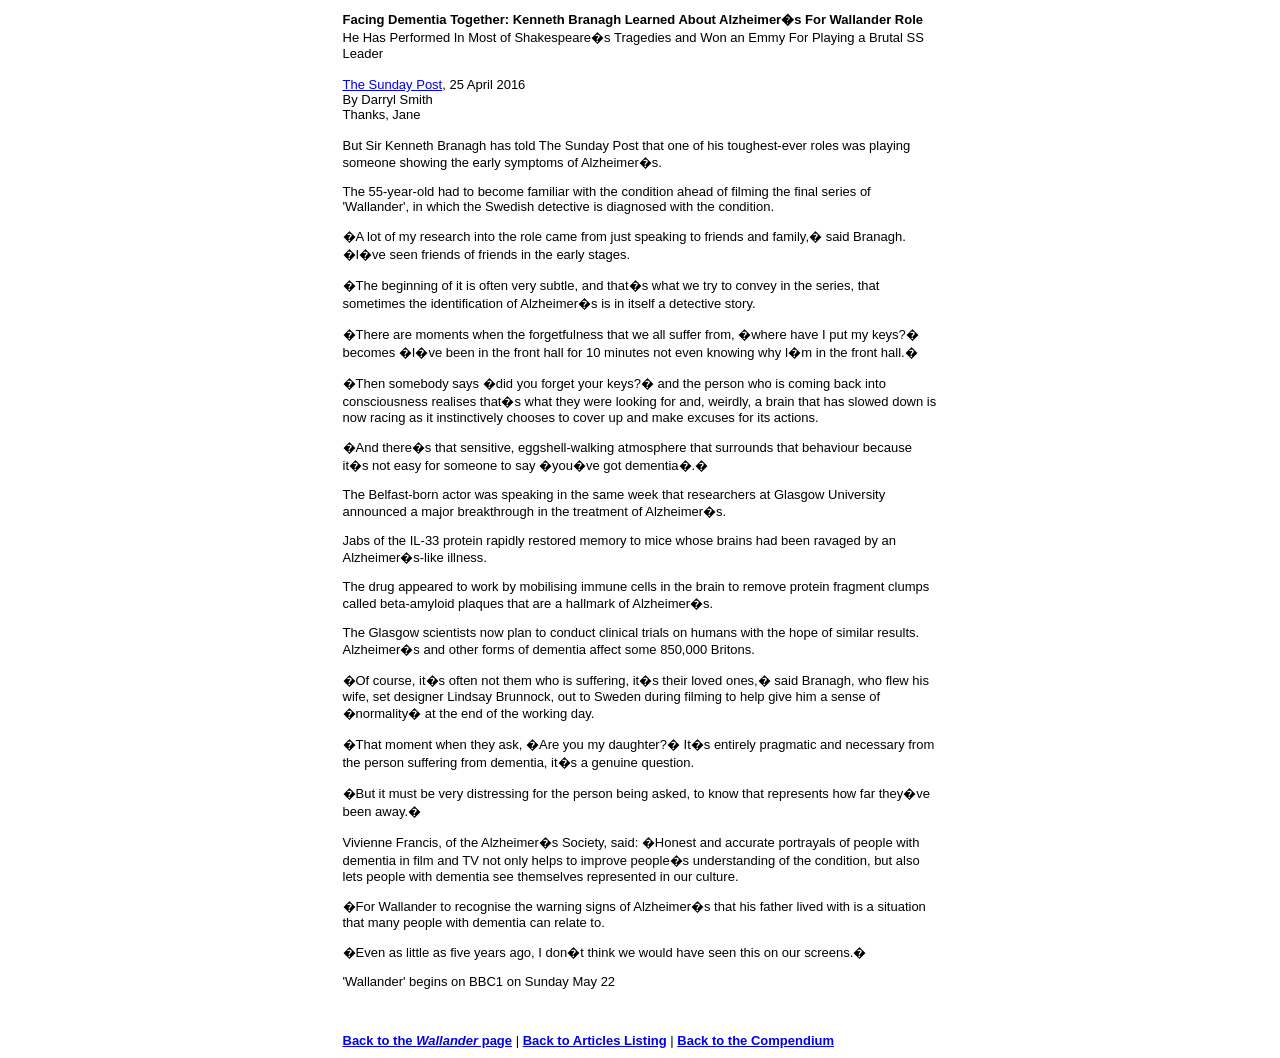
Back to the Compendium (755, 1040)
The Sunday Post (393, 84)
